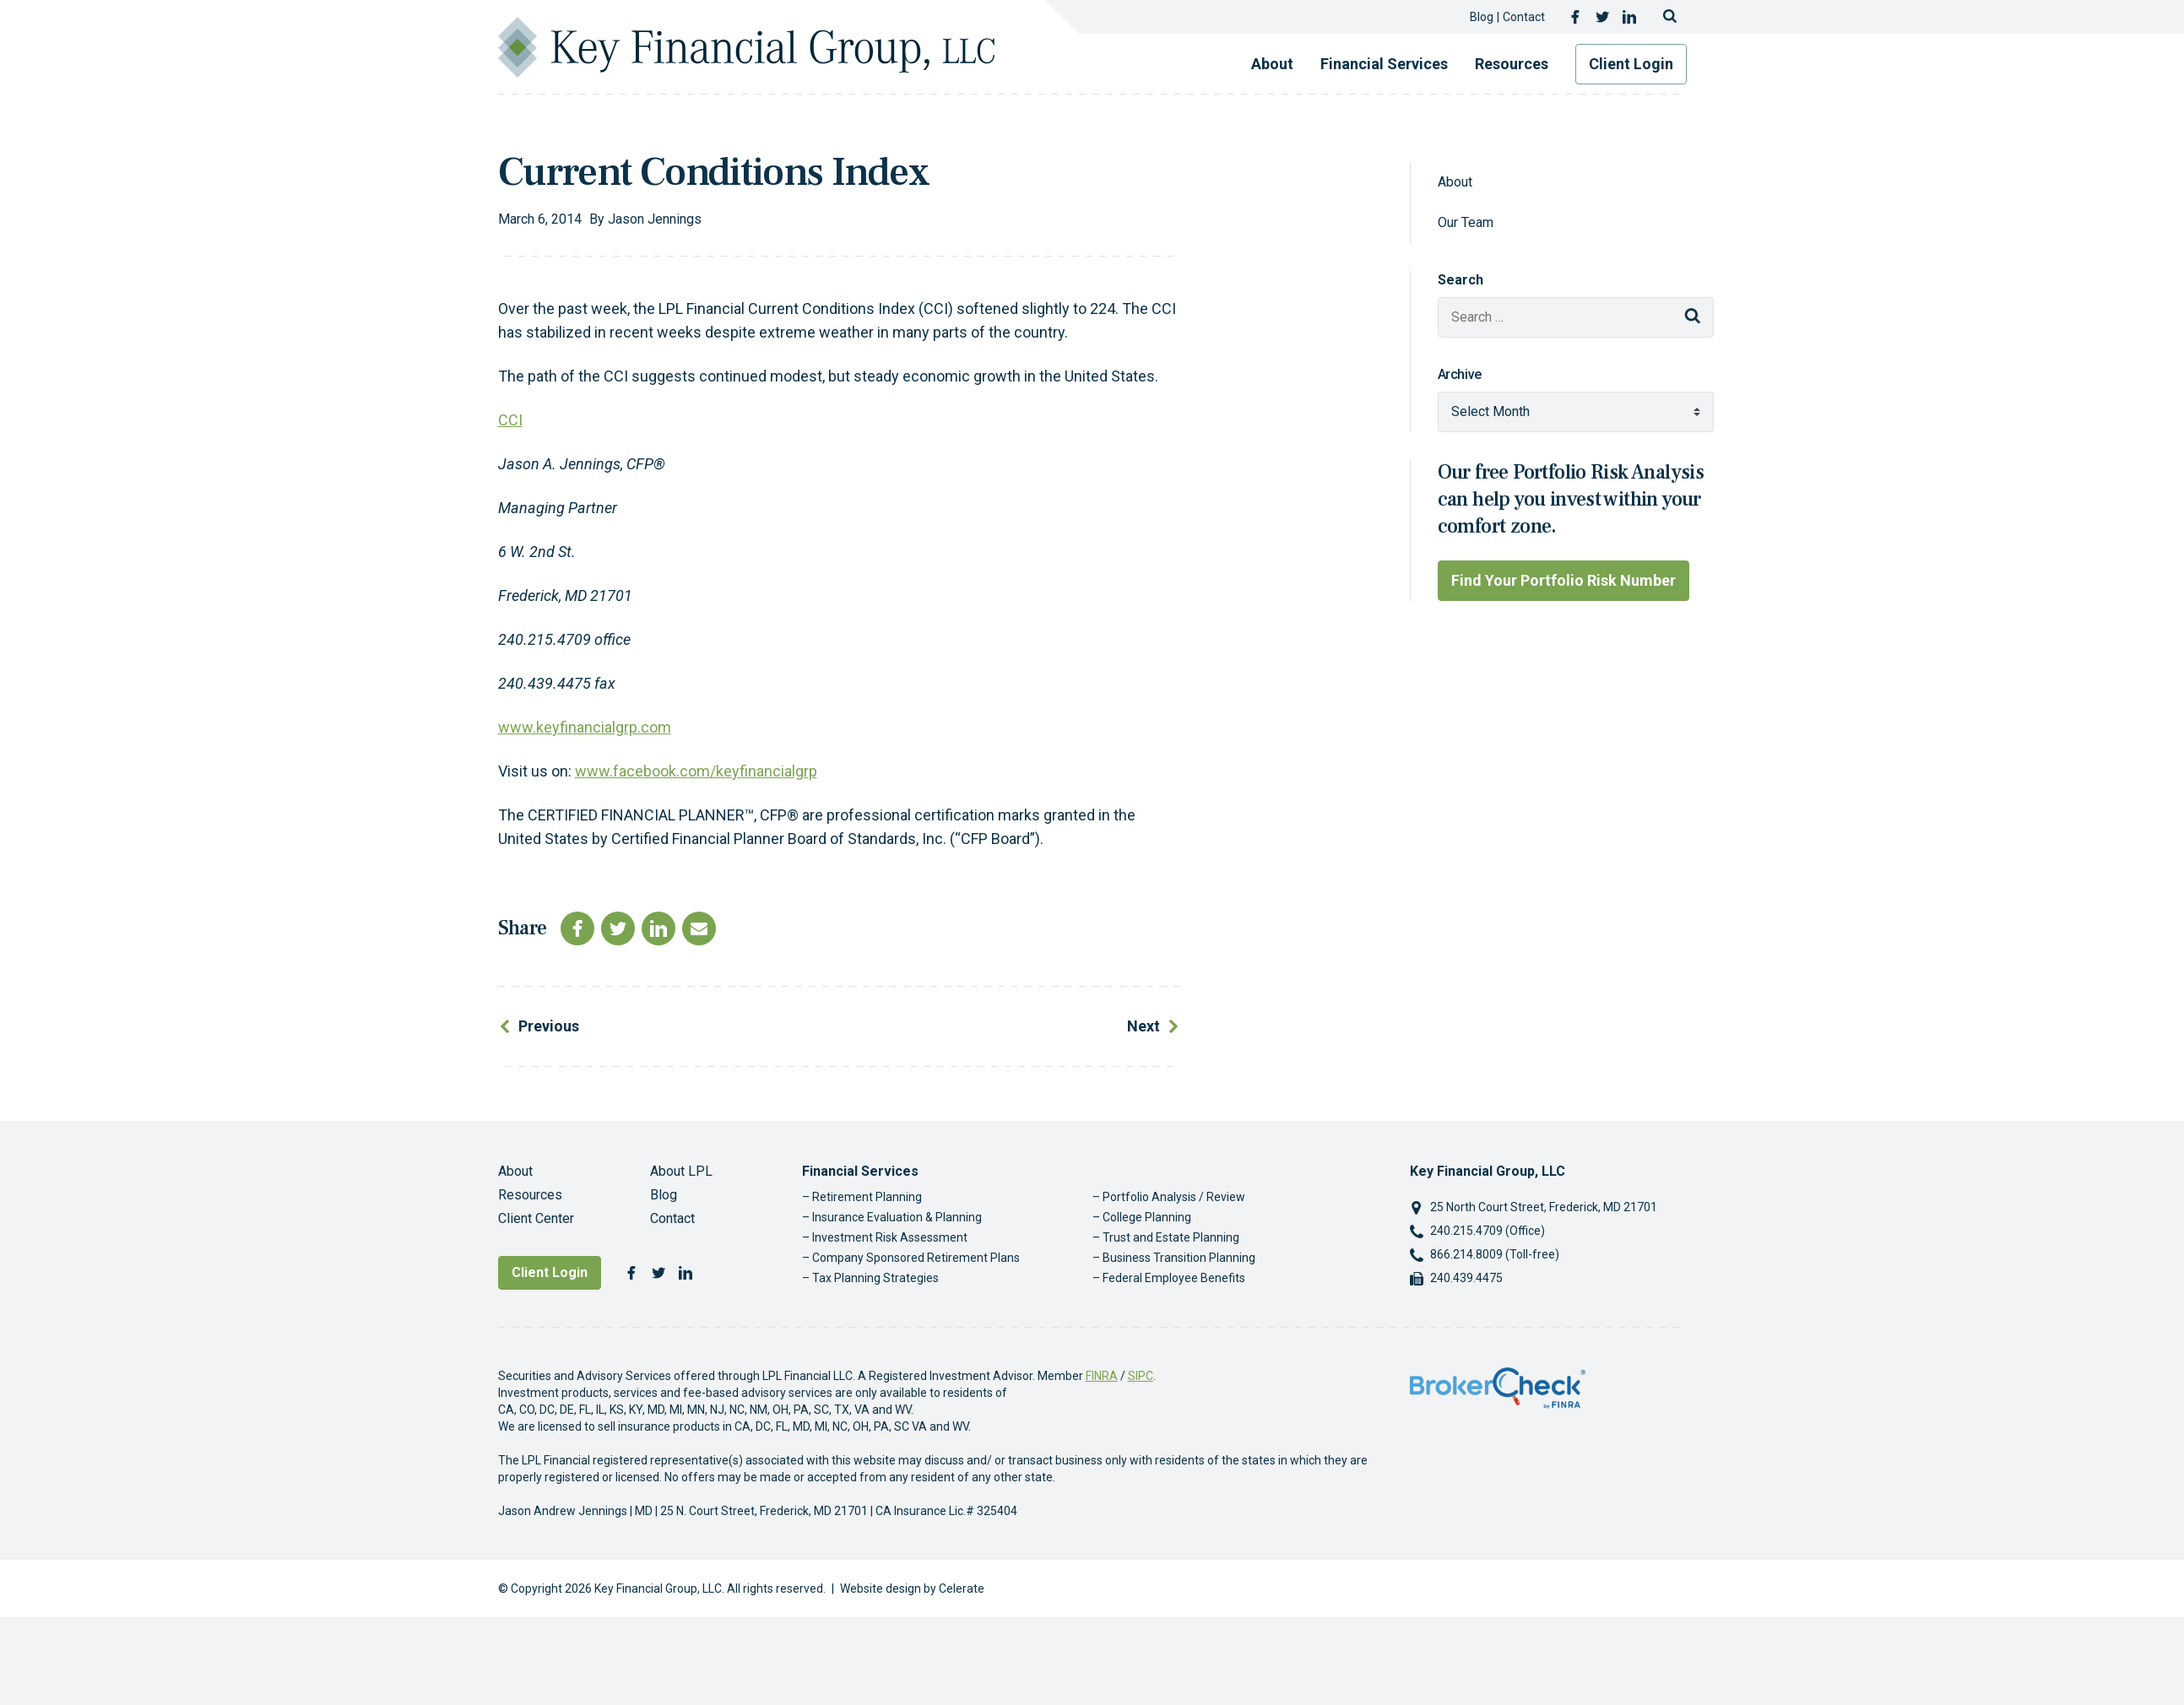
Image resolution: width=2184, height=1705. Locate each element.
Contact (1524, 17)
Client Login (1631, 64)
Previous (548, 1026)
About (1272, 64)
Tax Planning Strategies (875, 1278)
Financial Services (1384, 64)
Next (1143, 1026)
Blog (1481, 17)
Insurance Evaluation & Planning (897, 1217)
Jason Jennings (655, 219)
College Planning (1147, 1217)
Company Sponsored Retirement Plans (916, 1257)
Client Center (536, 1218)
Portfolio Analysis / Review (1174, 1197)
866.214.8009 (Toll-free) (1494, 1254)
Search (1460, 280)
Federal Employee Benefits (1174, 1278)
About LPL (681, 1171)
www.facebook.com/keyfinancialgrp (696, 771)
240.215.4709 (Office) (1487, 1230)
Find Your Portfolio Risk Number (1563, 580)
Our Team (1465, 222)
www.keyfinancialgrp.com (584, 727)
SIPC (1140, 1376)
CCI (510, 420)
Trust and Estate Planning (1171, 1237)
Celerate (961, 1588)
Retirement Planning (867, 1197)
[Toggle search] (1670, 17)
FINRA (1102, 1376)
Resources (1511, 64)
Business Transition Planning (1179, 1257)
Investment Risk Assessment (889, 1237)
